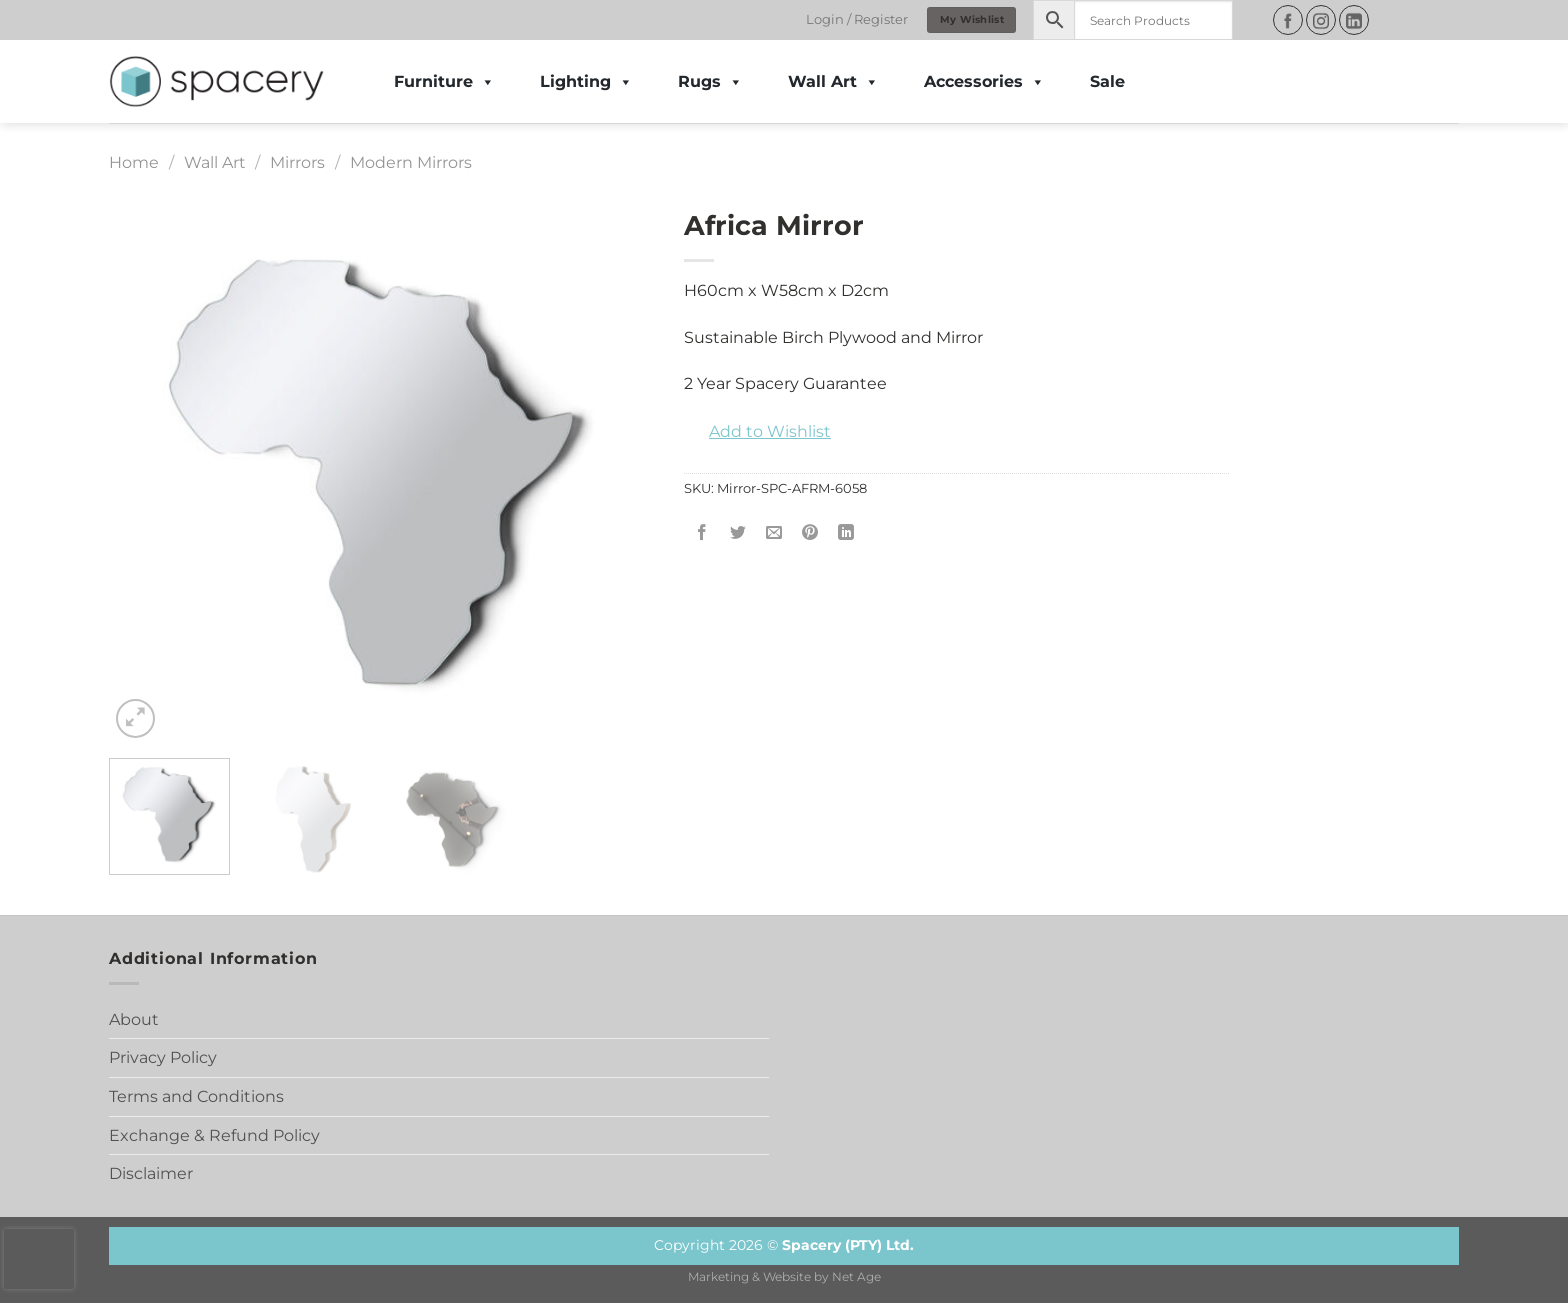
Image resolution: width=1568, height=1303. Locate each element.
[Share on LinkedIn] (846, 533)
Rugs (710, 82)
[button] (757, 432)
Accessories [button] (984, 82)
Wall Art (215, 162)
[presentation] (39, 1259)
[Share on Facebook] (702, 533)
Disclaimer (151, 1173)
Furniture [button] (444, 82)
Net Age (856, 1277)
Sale (1107, 81)
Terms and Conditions (196, 1096)
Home (134, 162)
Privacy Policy (163, 1057)
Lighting (586, 82)
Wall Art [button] (833, 82)
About (134, 1019)
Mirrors (297, 162)
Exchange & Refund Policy (214, 1135)
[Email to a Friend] (774, 533)
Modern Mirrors (411, 162)
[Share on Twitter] (738, 533)
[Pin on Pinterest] (810, 533)
